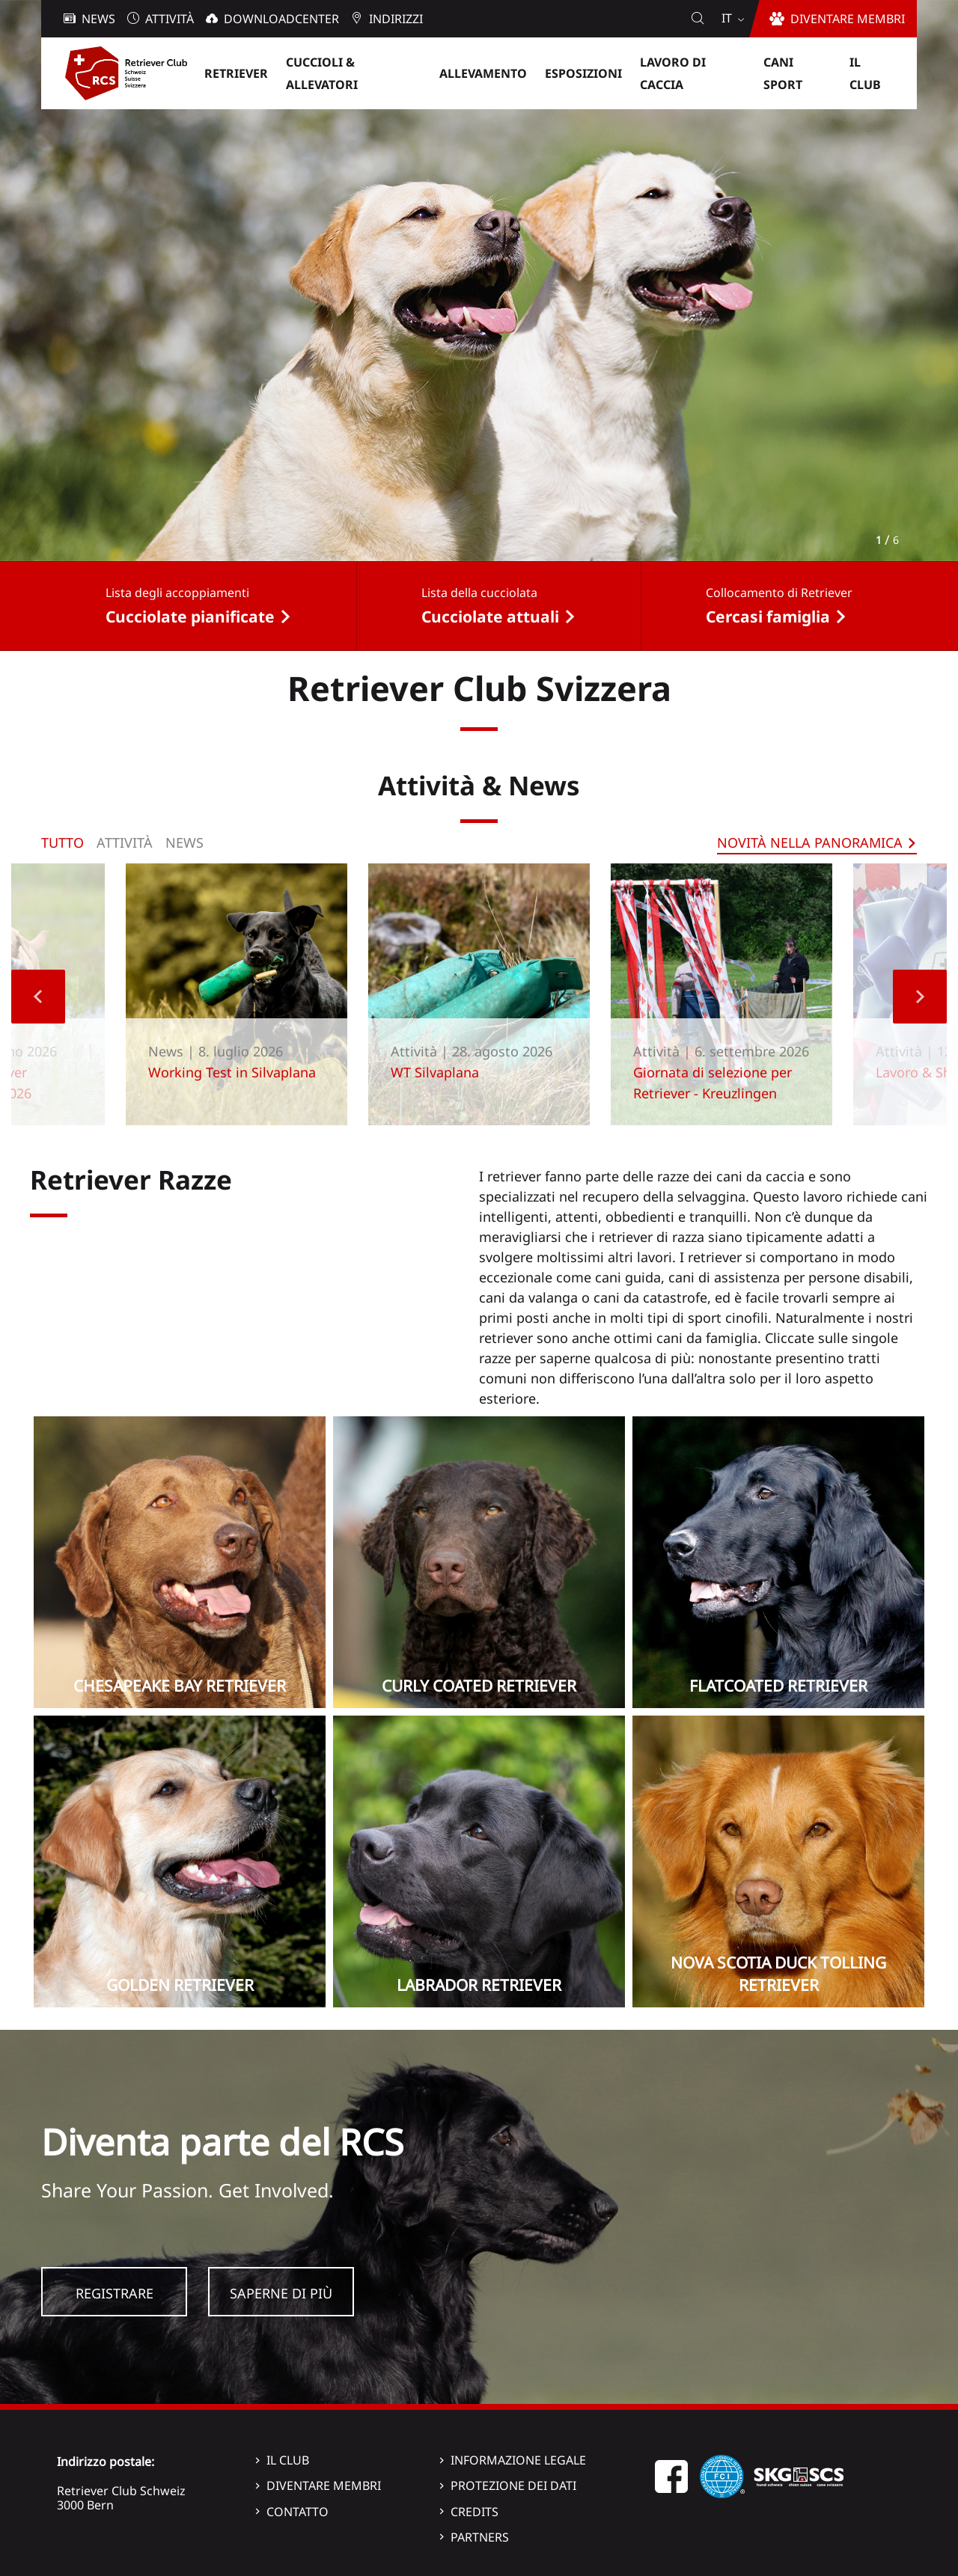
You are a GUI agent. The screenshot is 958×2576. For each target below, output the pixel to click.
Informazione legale (518, 2460)
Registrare (114, 2293)
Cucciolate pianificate (190, 616)
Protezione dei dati (513, 2485)
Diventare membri (323, 2485)
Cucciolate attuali (490, 616)
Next (920, 997)
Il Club (287, 2460)
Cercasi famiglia (768, 616)
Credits (474, 2511)
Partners (480, 2537)
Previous (38, 997)
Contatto (297, 2511)
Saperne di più (281, 2293)
